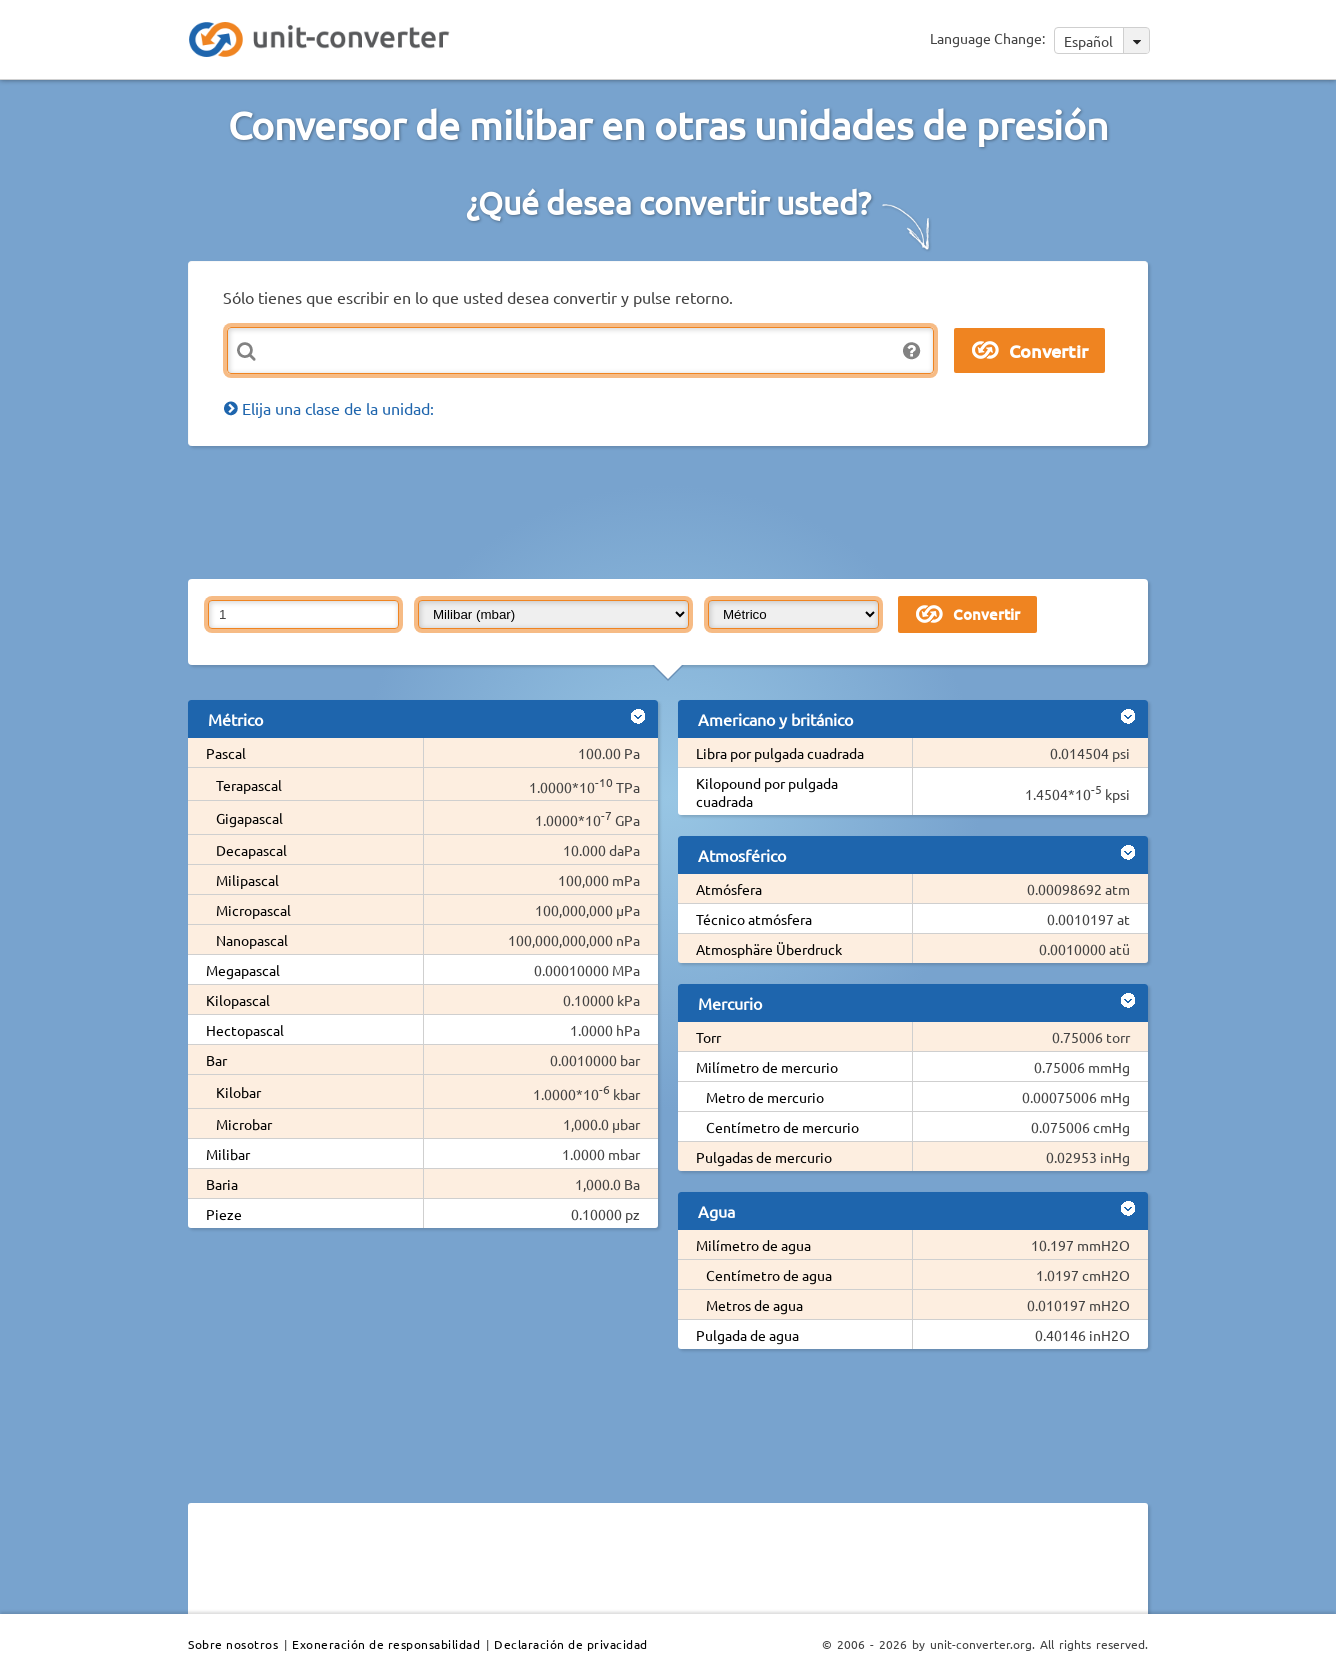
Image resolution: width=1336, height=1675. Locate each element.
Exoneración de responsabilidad (386, 1644)
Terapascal (249, 785)
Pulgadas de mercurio (764, 1157)
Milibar (228, 1154)
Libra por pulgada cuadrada (780, 753)
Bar (216, 1060)
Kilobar (238, 1092)
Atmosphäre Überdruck (769, 949)
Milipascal (247, 880)
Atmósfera (729, 889)
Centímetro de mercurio (782, 1127)
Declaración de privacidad (571, 1644)
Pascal (226, 753)
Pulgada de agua (747, 1335)
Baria (222, 1184)
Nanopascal (252, 940)
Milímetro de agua (753, 1245)
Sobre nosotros (233, 1644)
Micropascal (253, 910)
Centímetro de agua (769, 1275)
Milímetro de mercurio (767, 1067)
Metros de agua (754, 1305)
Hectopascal (245, 1030)
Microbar (244, 1124)
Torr (708, 1037)
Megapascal (243, 970)
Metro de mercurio (765, 1097)
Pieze (224, 1214)
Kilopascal (238, 1000)
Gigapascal (249, 818)
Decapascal (251, 850)
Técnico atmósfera (754, 919)
